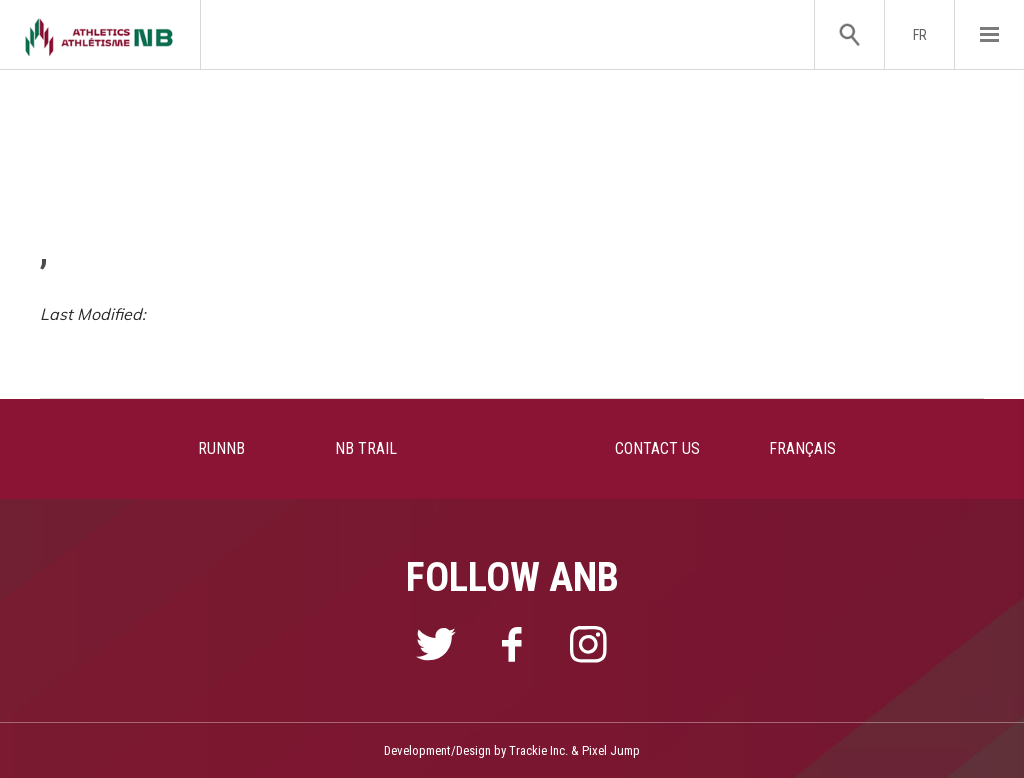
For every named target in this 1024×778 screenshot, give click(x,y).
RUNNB (221, 448)
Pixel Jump (611, 750)
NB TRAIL (366, 448)
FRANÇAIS (802, 448)
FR (920, 35)
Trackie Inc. (538, 750)
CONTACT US (657, 448)
